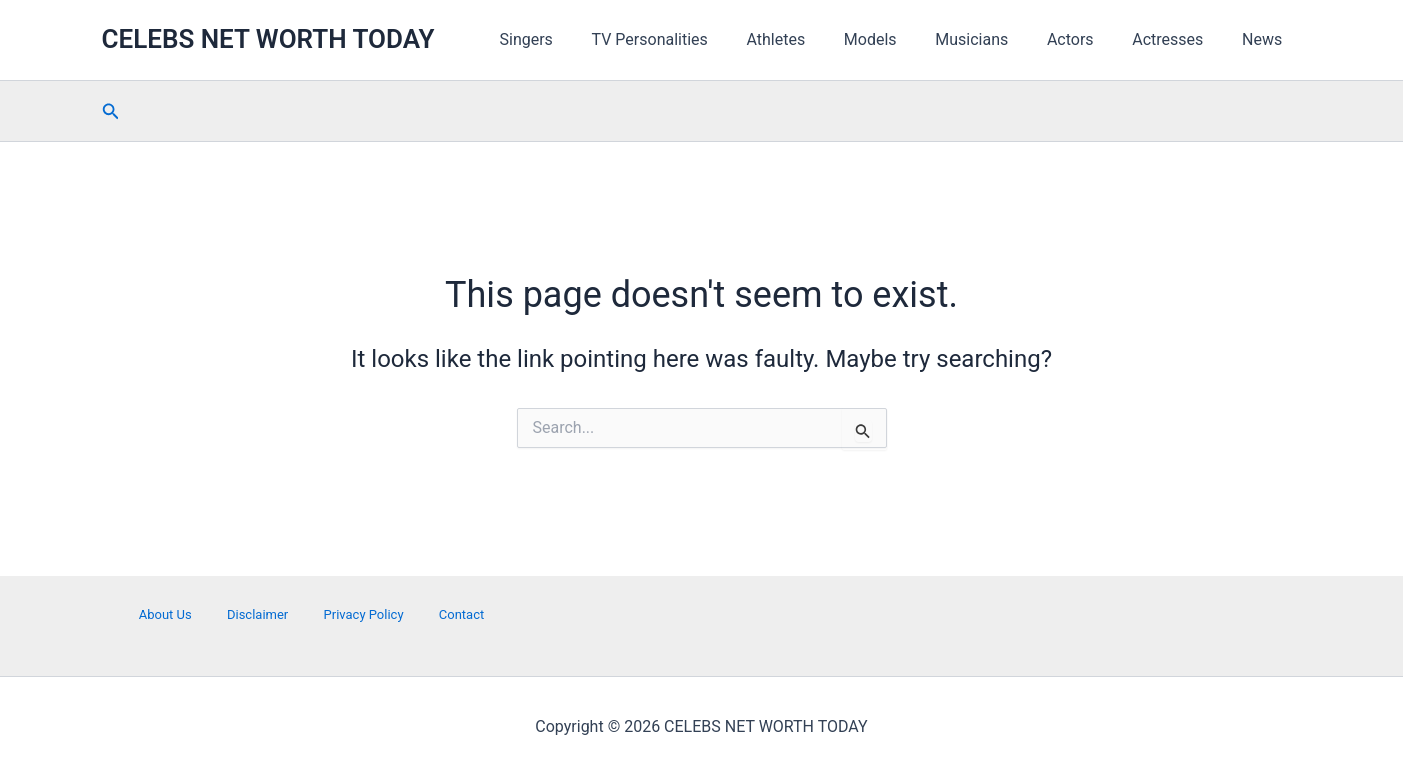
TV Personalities (693, 39)
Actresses (1177, 39)
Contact (457, 614)
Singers (575, 39)
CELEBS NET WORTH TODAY (268, 39)
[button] (111, 111)
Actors (1087, 39)
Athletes (812, 39)
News (1265, 39)
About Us (168, 614)
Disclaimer (258, 614)
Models (900, 39)
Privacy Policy (362, 614)
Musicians (995, 39)
